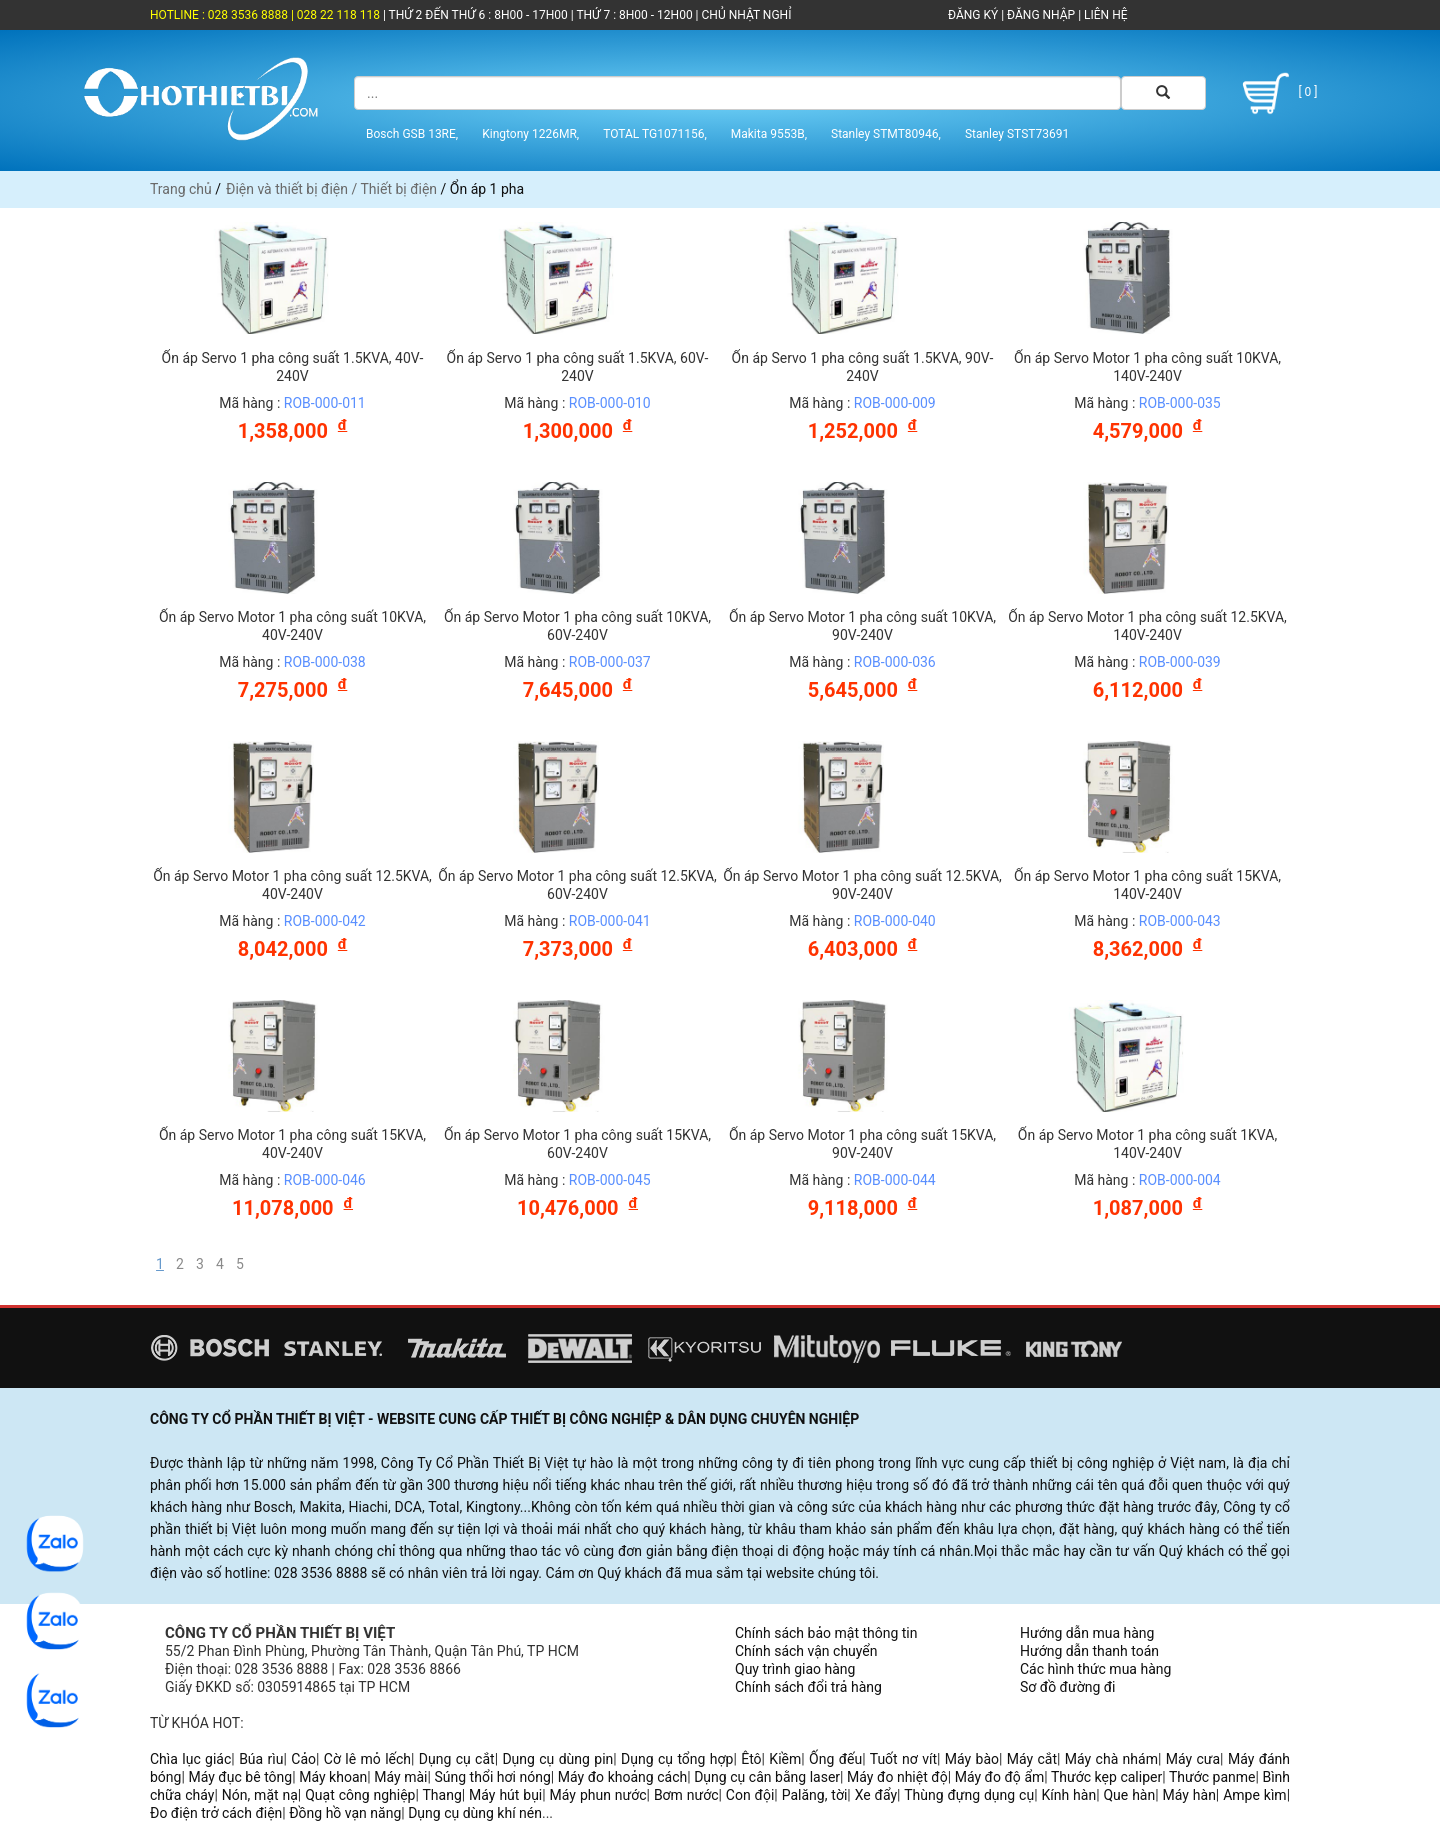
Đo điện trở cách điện (216, 1813)
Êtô (751, 1759)
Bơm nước (686, 1795)
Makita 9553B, (769, 133)
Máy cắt (1032, 1759)
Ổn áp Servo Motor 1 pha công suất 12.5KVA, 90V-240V (862, 885)
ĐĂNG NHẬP (1041, 15)
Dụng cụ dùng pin (557, 1759)
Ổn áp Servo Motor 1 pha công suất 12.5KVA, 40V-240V (292, 885)
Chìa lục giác (190, 1759)
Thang (442, 1795)
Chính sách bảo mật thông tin (826, 1633)
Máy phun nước (598, 1795)
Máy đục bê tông (240, 1777)
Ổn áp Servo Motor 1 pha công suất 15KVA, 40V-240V (292, 1144)
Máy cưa (1193, 1759)
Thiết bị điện (398, 189)
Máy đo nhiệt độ (897, 1777)
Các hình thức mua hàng (1095, 1669)
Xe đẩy (876, 1795)
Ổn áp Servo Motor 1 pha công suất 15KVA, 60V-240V (577, 1144)
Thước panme (1212, 1777)
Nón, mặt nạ (260, 1795)
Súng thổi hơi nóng (492, 1777)
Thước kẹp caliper (1106, 1777)
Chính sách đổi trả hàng (808, 1687)
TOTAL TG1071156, (655, 133)
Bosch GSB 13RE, (412, 133)
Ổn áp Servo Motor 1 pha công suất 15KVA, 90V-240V (862, 1144)
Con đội (750, 1795)
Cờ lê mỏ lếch (367, 1759)
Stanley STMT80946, (886, 133)
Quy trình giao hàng (795, 1669)
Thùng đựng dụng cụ (969, 1795)
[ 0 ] (1276, 92)
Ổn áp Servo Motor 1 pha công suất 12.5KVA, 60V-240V (577, 885)
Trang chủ (181, 189)
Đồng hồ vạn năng (345, 1813)
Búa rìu (261, 1759)
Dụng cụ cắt (457, 1759)
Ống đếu (835, 1759)
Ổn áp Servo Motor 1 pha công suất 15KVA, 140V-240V (1147, 885)
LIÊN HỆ (1104, 15)
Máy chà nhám (1111, 1759)
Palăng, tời (815, 1795)
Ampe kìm (1254, 1795)
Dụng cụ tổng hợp (677, 1759)
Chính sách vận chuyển (806, 1651)
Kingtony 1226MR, (530, 133)
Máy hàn (1189, 1795)
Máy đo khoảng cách (622, 1777)
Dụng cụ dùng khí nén (475, 1813)
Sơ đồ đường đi (1067, 1687)
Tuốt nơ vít (903, 1759)
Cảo (303, 1759)
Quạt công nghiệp (360, 1795)
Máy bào (972, 1759)
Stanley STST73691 (1017, 133)
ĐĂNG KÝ (973, 15)
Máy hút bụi (505, 1795)
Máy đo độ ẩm (1000, 1777)
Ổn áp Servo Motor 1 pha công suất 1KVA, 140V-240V (1147, 1144)
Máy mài (400, 1777)
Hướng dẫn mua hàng (1087, 1633)
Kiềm (785, 1759)
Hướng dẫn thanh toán (1089, 1651)
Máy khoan (333, 1777)
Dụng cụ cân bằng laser (767, 1777)
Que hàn (1129, 1795)
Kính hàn (1068, 1795)
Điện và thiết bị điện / (293, 189)
